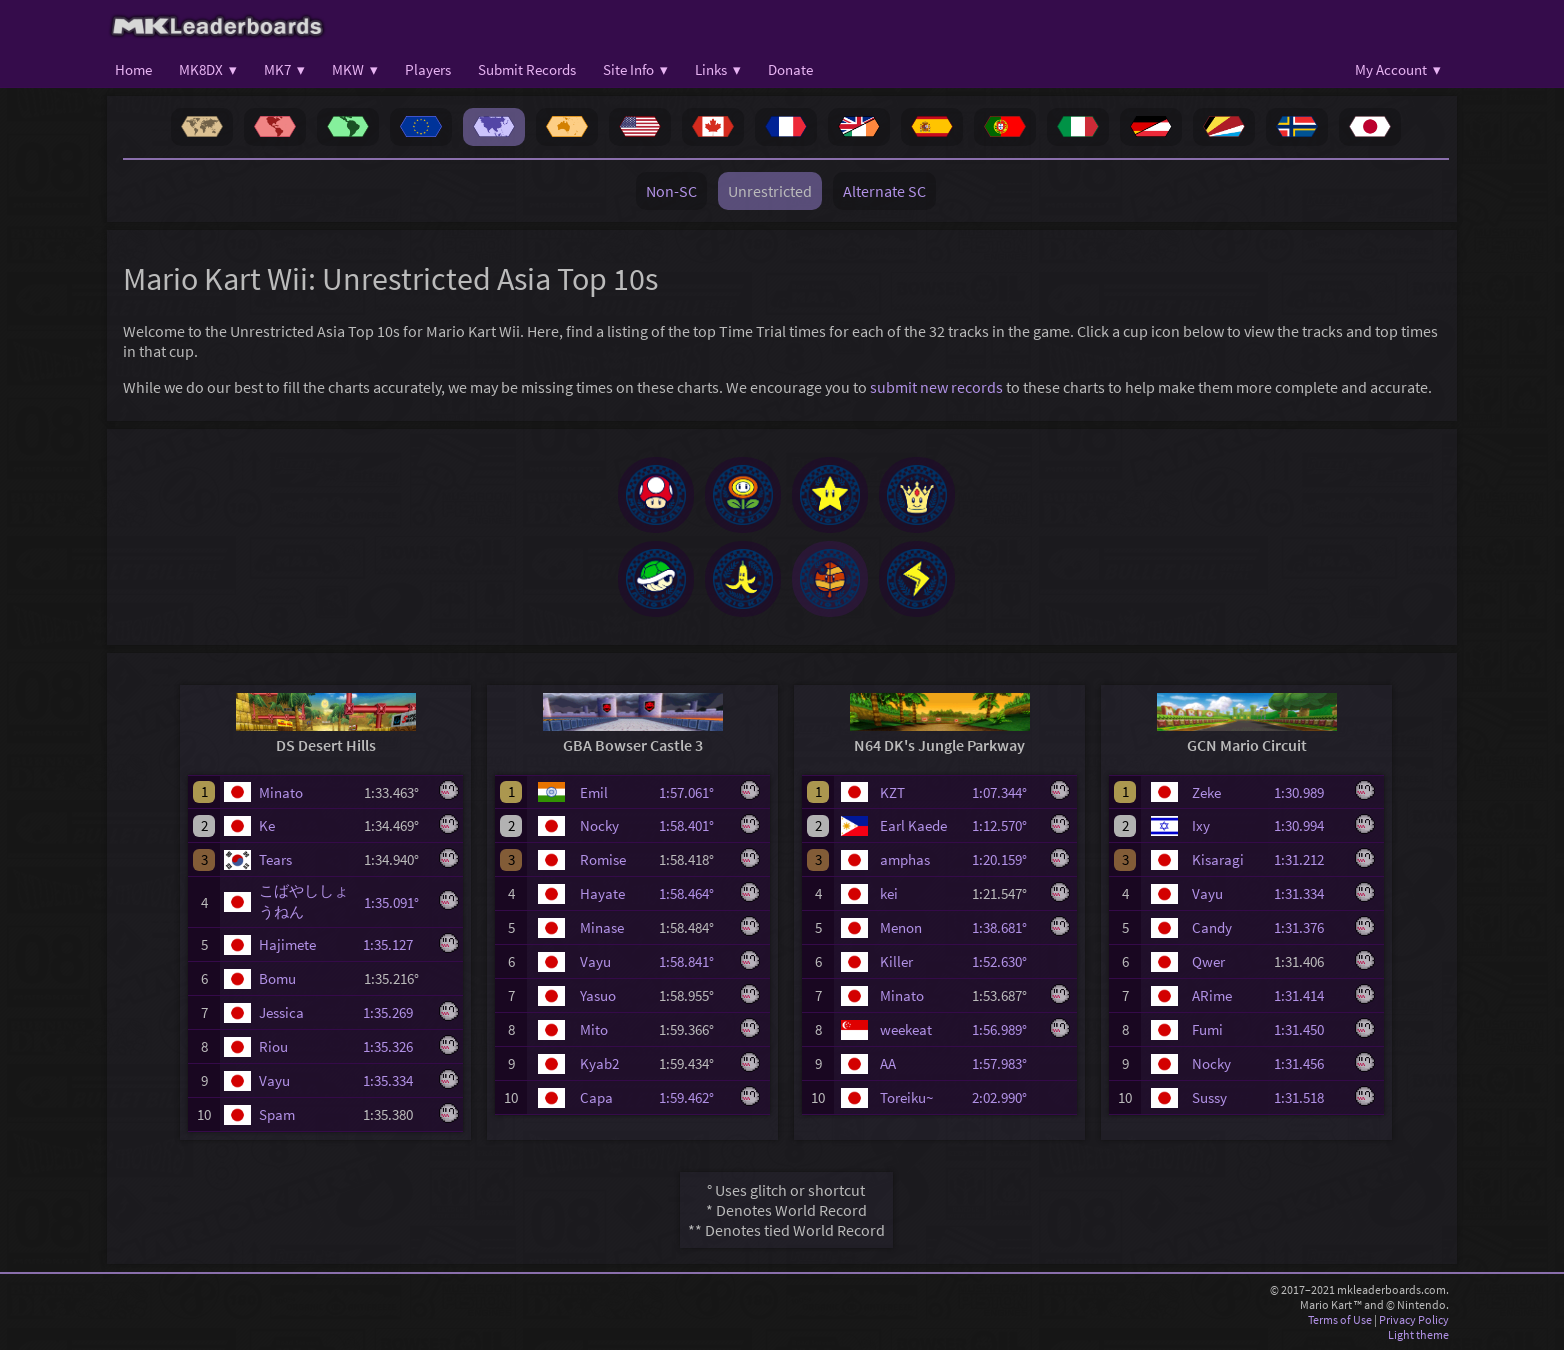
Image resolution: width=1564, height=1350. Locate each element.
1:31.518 (1308, 1097)
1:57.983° (1005, 1063)
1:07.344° (1005, 792)
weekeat (906, 1029)
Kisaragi (1218, 859)
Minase (602, 927)
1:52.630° (1005, 961)
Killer (896, 961)
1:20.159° (1005, 859)
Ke (267, 825)
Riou (273, 1046)
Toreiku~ (906, 1097)
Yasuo (598, 995)
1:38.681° (1005, 927)
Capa (596, 1097)
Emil (594, 792)
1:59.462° (692, 1097)
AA (888, 1063)
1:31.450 (1308, 1029)
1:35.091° (397, 902)
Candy (1212, 927)
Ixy (1201, 825)
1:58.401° (692, 825)
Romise (603, 859)
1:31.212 (1308, 859)
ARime (1212, 995)
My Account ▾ (1398, 69)
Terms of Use (1340, 1319)
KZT (892, 792)
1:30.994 (1308, 825)
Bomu (277, 978)
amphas (905, 859)
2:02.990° (1005, 1097)
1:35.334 (397, 1080)
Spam (277, 1114)
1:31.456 (1308, 1063)
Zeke (1206, 792)
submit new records (936, 387)
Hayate (602, 893)
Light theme (1418, 1334)
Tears (275, 859)
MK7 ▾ (284, 69)
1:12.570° (1005, 825)
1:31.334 (1308, 893)
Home (133, 69)
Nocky (599, 825)
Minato (281, 792)
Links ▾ (718, 69)
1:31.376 (1308, 927)
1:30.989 (1308, 792)
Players (428, 69)
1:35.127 (397, 944)
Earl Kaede (913, 825)
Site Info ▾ (635, 69)
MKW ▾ (355, 69)
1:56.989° (1005, 1029)
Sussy (1209, 1097)
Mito (594, 1029)
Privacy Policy (1414, 1319)
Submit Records (527, 69)
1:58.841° (692, 961)
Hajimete (287, 944)
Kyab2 (599, 1063)
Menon (901, 927)
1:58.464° (692, 893)
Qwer (1208, 961)
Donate (790, 69)
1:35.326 (397, 1046)
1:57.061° (692, 792)
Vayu (274, 1080)
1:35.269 (397, 1012)
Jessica (281, 1012)
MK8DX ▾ (208, 69)
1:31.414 (1308, 995)
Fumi (1207, 1029)
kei (889, 893)
